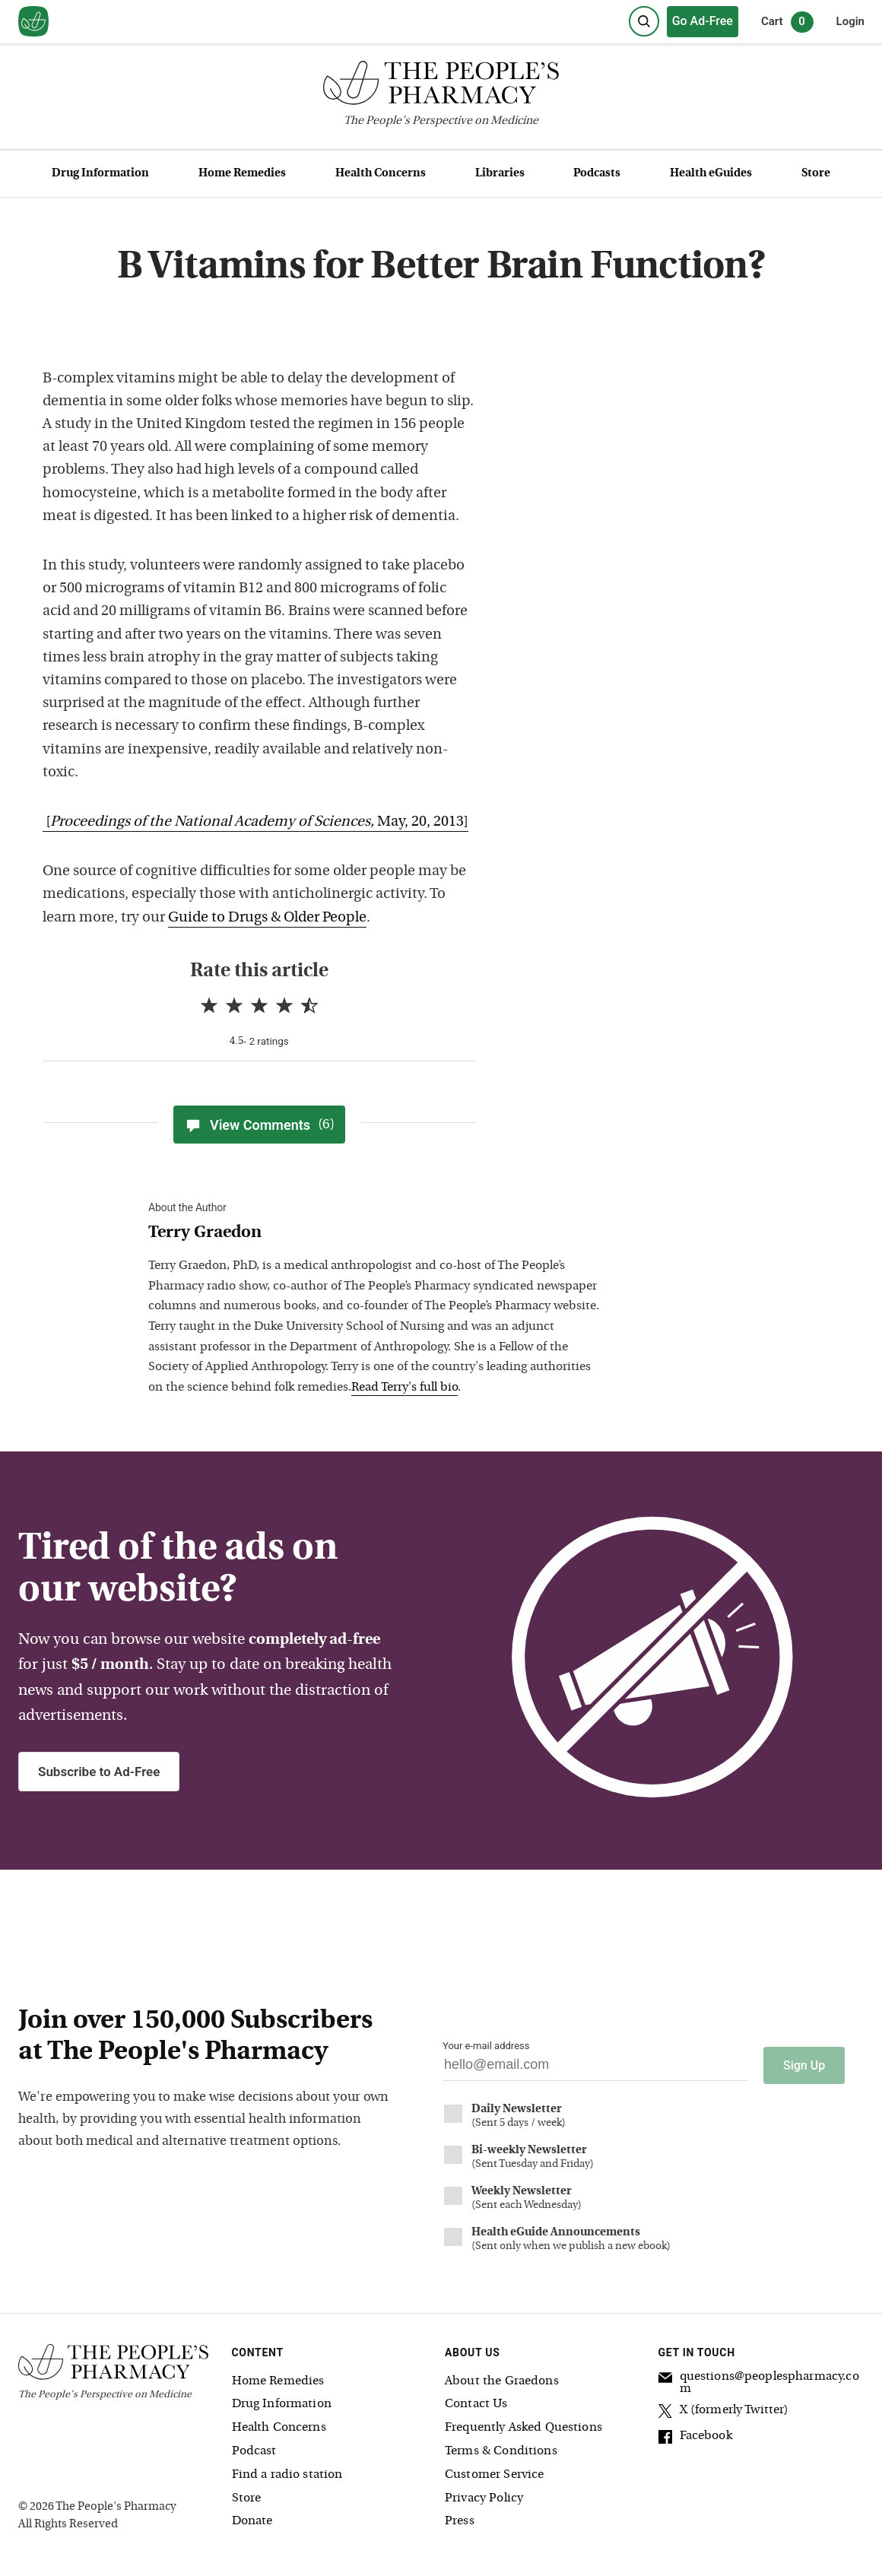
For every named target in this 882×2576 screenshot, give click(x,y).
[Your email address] (595, 2068)
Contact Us (476, 2401)
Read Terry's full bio (404, 1388)
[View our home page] (33, 22)
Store (815, 173)
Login (850, 21)
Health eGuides (711, 173)
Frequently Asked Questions (523, 2425)
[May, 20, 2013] (255, 822)
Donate (252, 2518)
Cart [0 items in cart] (787, 22)
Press (459, 2518)
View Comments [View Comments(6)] (259, 1124)
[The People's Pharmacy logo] (441, 86)
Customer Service (494, 2471)
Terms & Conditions (501, 2448)
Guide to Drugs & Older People (267, 918)
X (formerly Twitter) (723, 2408)
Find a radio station (287, 2471)
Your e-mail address (486, 2045)
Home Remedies (242, 173)
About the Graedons (502, 2377)
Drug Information (100, 173)
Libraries (500, 173)
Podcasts (596, 173)
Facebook (695, 2434)
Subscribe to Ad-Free (99, 1771)
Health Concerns (380, 173)
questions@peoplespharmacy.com (758, 2379)
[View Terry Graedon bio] (376, 1234)
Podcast (254, 2448)
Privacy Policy (484, 2495)
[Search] (644, 21)
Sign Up (804, 2062)
